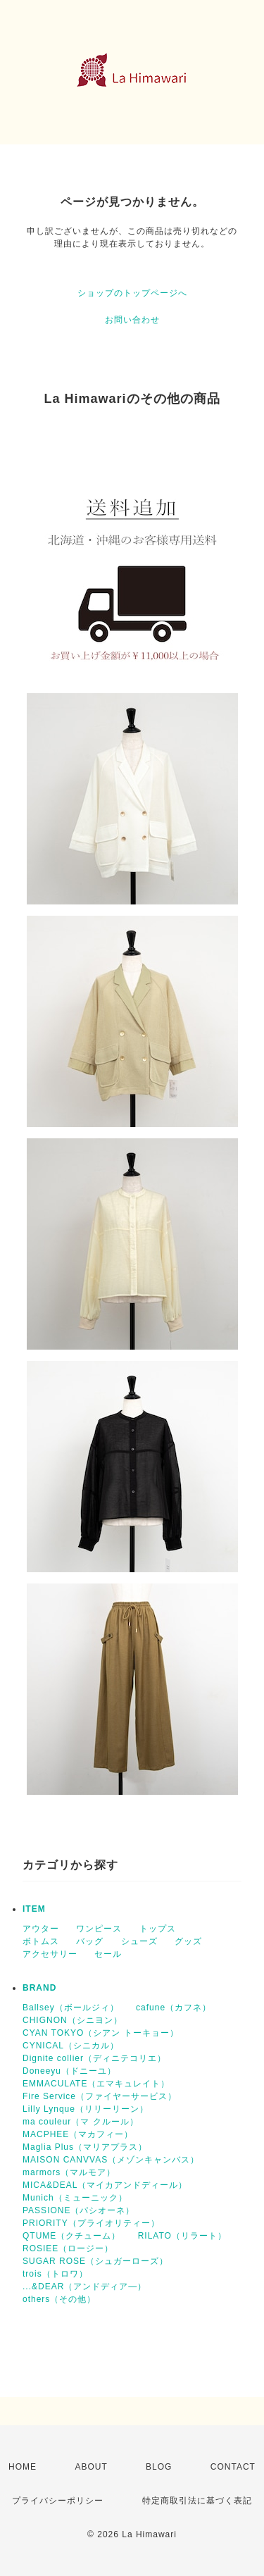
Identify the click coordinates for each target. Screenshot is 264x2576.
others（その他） (59, 2299)
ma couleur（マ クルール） (81, 2122)
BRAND (39, 1988)
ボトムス (41, 1941)
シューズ (139, 1941)
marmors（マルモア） (69, 2172)
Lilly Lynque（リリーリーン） (86, 2109)
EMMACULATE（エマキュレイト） (96, 2084)
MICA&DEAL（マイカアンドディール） (105, 2185)
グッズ (188, 1941)
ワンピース (99, 1929)
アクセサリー (50, 1954)
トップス (157, 1929)
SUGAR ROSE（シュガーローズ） (95, 2261)
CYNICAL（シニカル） (71, 2046)
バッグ (89, 1941)
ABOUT (91, 2467)
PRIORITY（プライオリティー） (91, 2223)
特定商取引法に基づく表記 (197, 2501)
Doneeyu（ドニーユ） (69, 2071)
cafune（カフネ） (173, 2007)
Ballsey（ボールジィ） (71, 2007)
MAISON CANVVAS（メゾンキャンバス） (111, 2160)
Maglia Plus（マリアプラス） (85, 2147)
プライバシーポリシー (57, 2501)
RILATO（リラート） (182, 2236)
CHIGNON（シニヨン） (72, 2020)
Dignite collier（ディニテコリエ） (94, 2058)
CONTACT (233, 2467)
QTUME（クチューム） (71, 2236)
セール (108, 1954)
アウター (41, 1929)
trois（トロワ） (55, 2274)
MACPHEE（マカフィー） (78, 2134)
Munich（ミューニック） (75, 2198)
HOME (22, 2467)
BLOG (159, 2467)
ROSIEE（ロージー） (68, 2248)
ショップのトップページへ (132, 293)
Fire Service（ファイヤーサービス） (100, 2096)
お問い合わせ (132, 320)
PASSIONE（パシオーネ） (78, 2210)
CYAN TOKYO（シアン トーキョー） (101, 2033)
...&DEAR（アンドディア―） (84, 2286)
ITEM (34, 1909)
